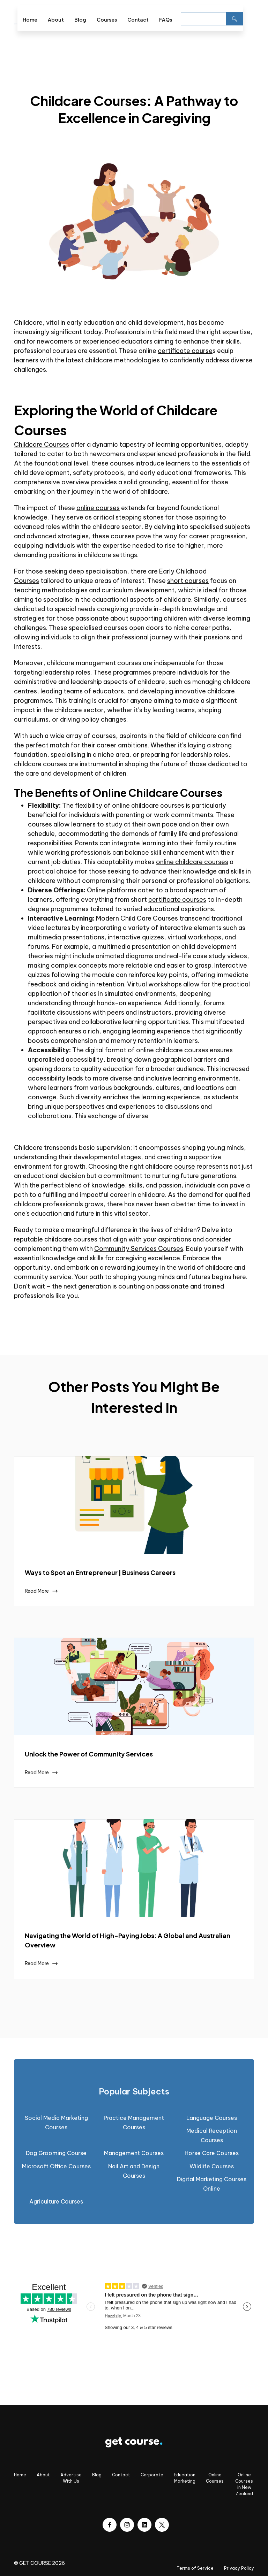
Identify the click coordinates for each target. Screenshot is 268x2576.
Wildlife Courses (211, 2166)
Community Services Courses (138, 1249)
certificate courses (177, 899)
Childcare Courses (41, 444)
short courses (188, 581)
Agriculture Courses (56, 2201)
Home (30, 19)
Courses (107, 19)
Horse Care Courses (212, 2153)
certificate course (185, 351)
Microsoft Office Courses (56, 2166)
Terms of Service (195, 2568)
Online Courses (215, 2478)
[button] (248, 18)
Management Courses (134, 2153)
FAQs (165, 19)
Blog (80, 19)
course (184, 1166)
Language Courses (211, 2117)
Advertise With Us (71, 2478)
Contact (138, 19)
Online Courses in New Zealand (244, 2484)
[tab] (134, 2091)
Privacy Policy (239, 2568)
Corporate (152, 2474)
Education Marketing (184, 2478)
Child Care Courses (149, 918)
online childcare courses (192, 862)
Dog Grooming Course (56, 2153)
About (56, 19)
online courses (98, 508)
